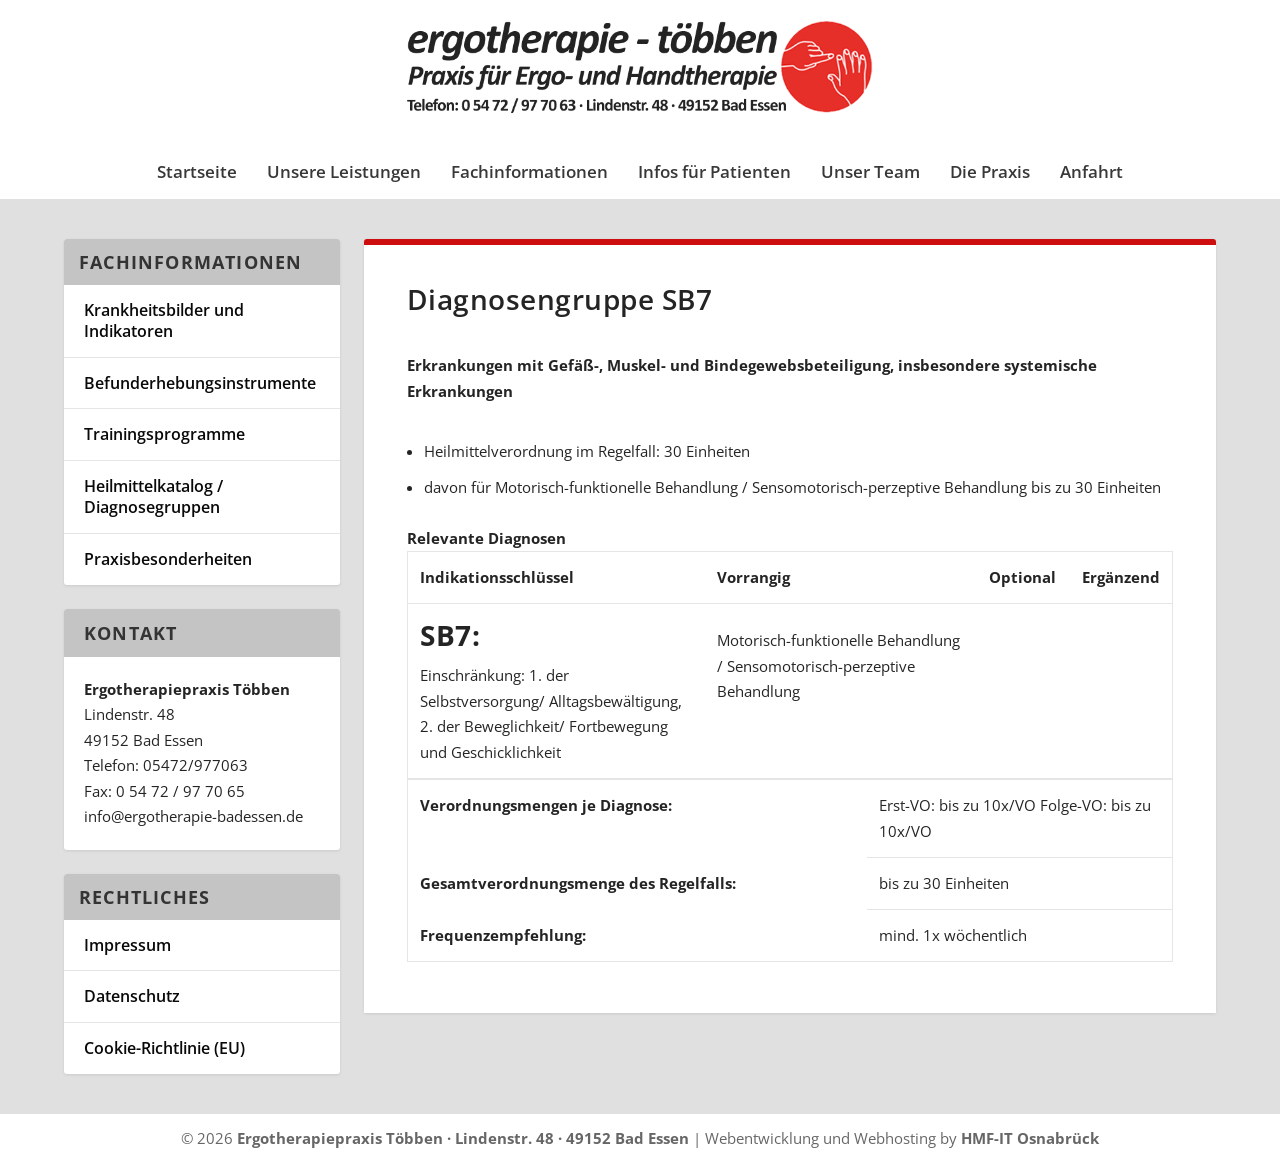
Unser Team (870, 173)
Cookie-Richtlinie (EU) (164, 1048)
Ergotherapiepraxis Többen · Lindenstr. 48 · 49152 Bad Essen (463, 1138)
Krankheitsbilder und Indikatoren (164, 320)
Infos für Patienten (714, 173)
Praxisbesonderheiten (168, 559)
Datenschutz (132, 996)
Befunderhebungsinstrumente (200, 383)
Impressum (127, 945)
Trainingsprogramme (164, 434)
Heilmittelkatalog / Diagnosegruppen (153, 496)
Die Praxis (990, 173)
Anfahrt (1091, 173)
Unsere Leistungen (344, 173)
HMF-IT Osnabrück (1030, 1138)
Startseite (197, 173)
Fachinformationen (529, 173)
